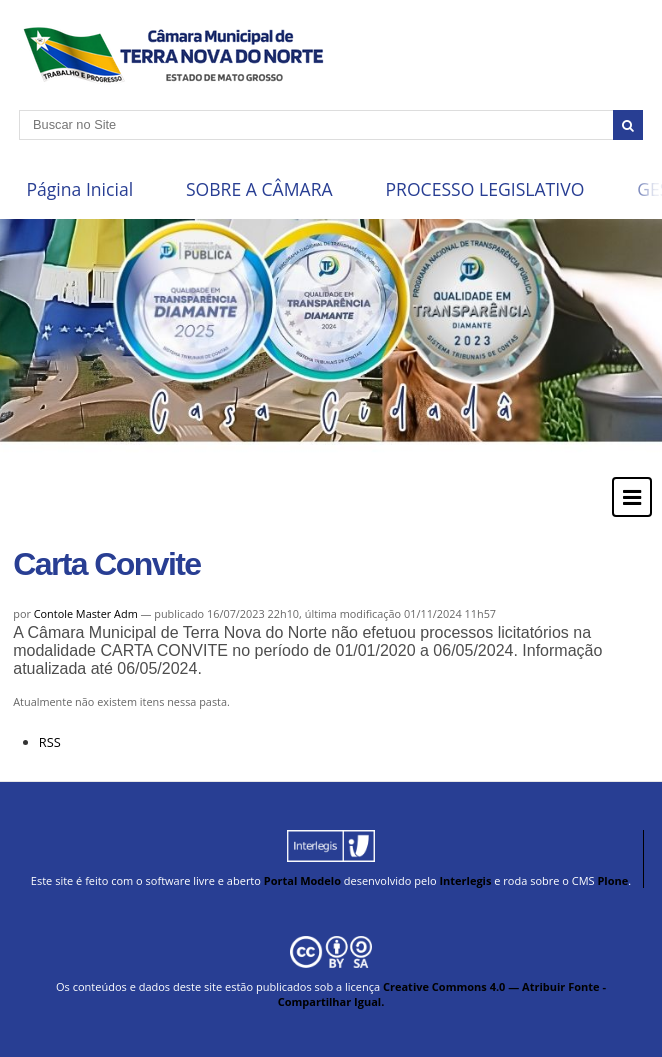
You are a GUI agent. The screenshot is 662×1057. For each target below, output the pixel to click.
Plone (612, 880)
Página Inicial (79, 189)
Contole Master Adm (86, 613)
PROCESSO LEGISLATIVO (484, 189)
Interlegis (465, 880)
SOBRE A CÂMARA (259, 189)
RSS (50, 742)
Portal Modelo (302, 880)
